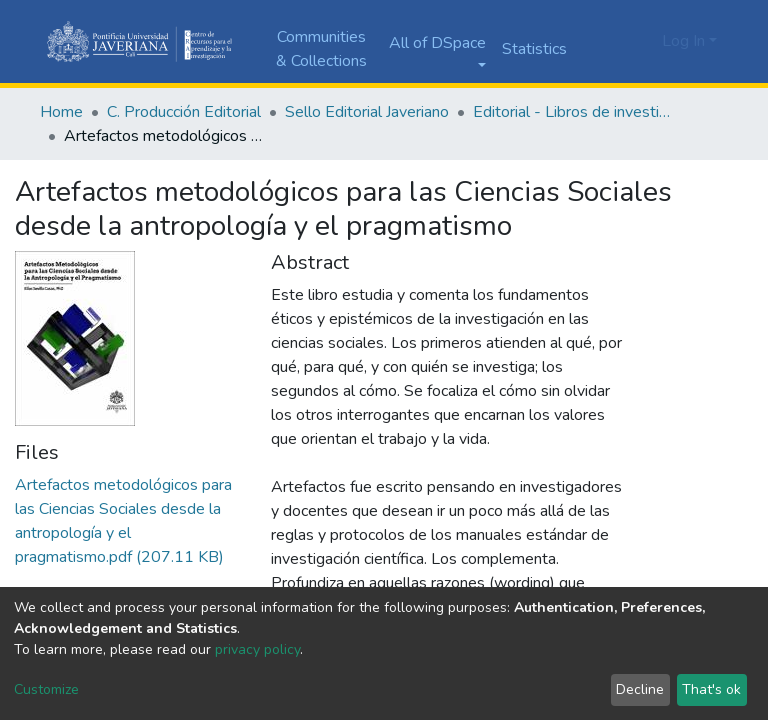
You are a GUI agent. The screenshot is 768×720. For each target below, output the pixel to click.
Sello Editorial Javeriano (367, 112)
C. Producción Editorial (184, 112)
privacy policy (257, 649)
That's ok (711, 689)
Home (61, 112)
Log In (683, 41)
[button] (641, 41)
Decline (640, 689)
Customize (46, 689)
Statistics (534, 49)
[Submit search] (611, 42)
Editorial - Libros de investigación (573, 112)
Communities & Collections (321, 49)
